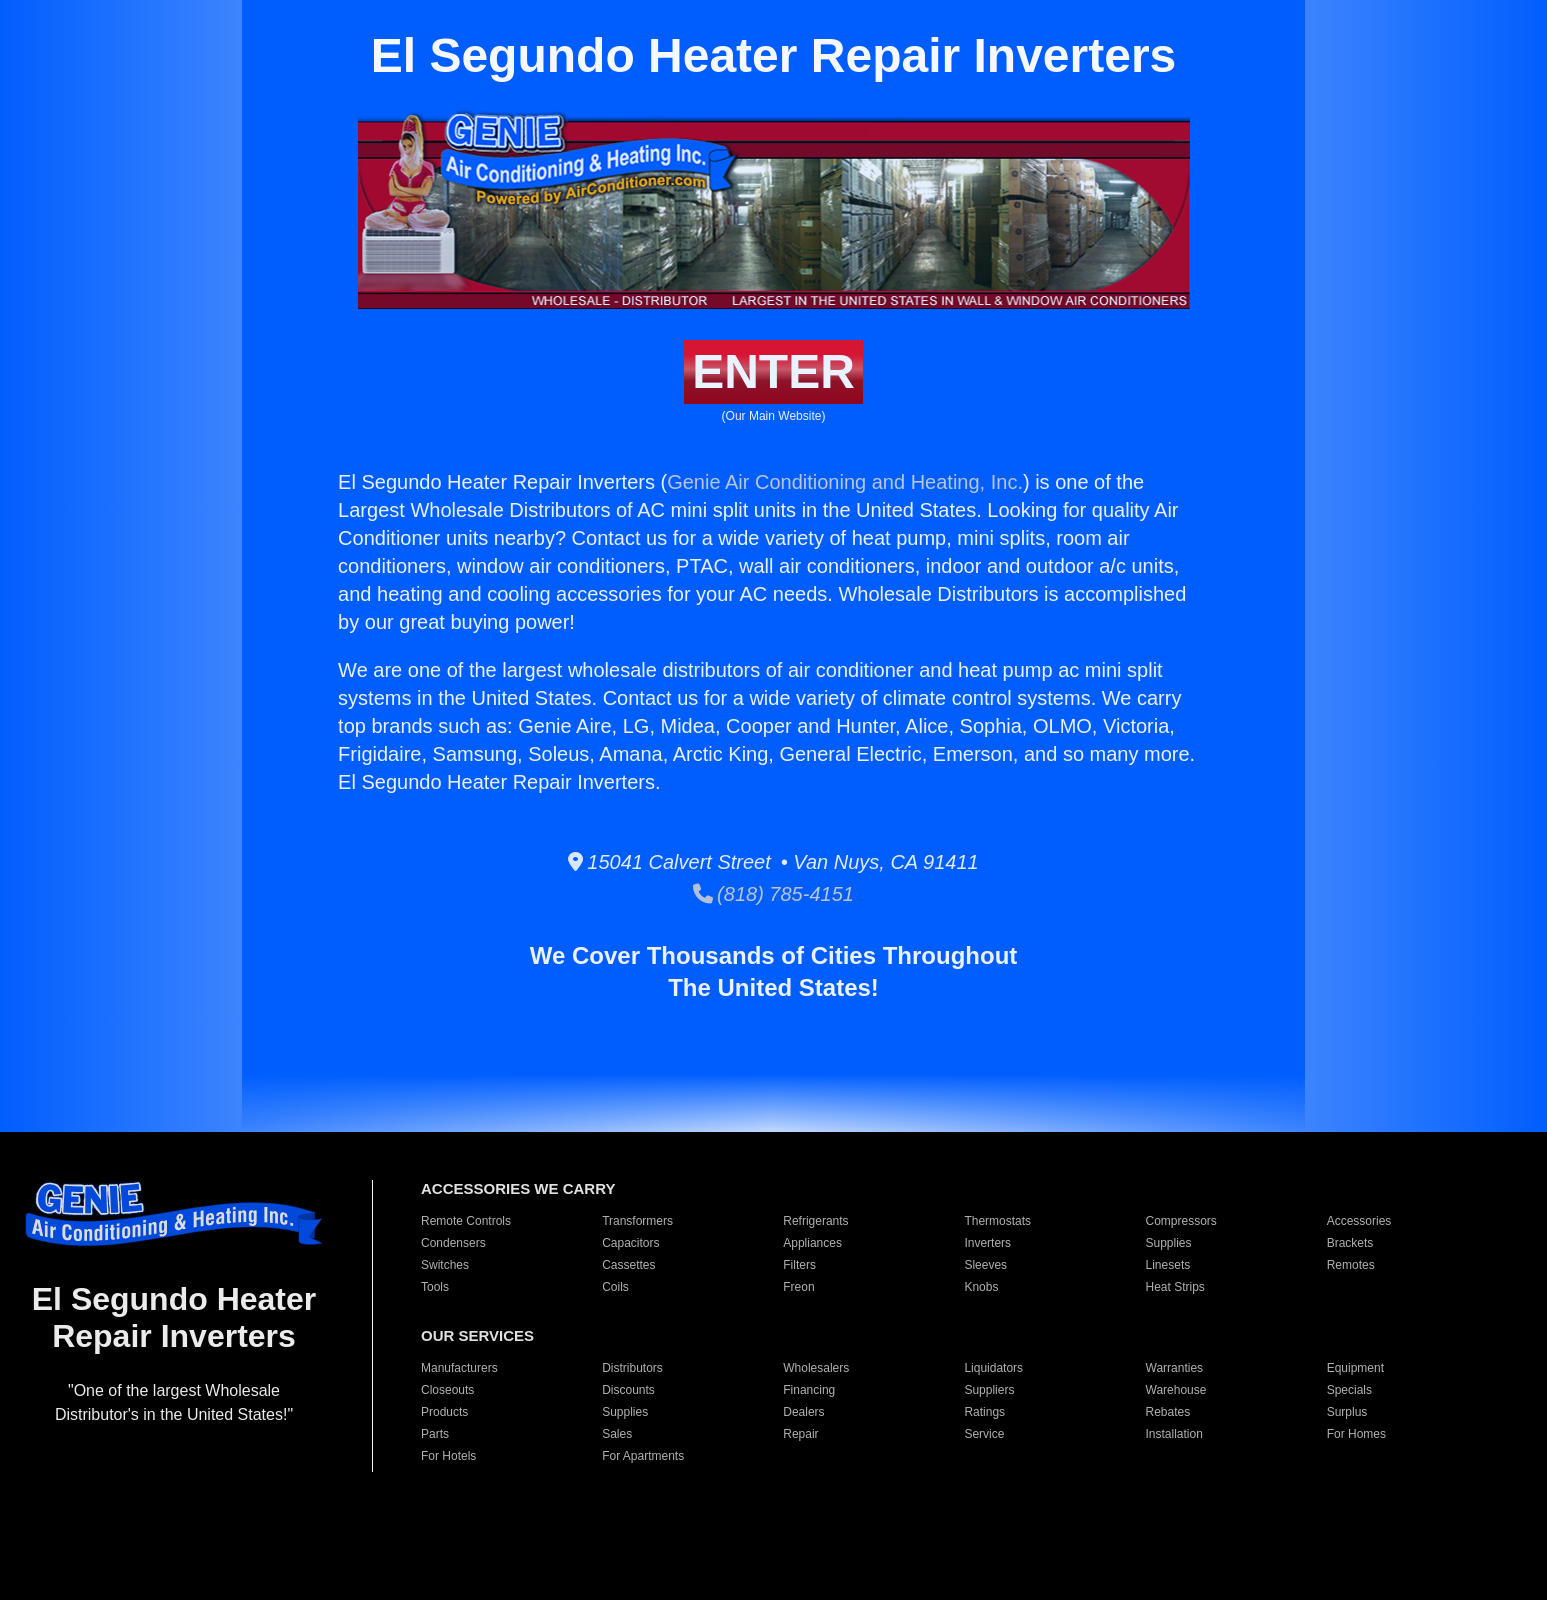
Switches (445, 1265)
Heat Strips (1175, 1287)
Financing (809, 1390)
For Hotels (448, 1456)
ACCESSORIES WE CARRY (518, 1188)
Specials (1349, 1390)
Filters (799, 1265)
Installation (1174, 1434)
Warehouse (1176, 1390)
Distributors (632, 1368)
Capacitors (630, 1243)
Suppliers (989, 1390)
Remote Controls (466, 1221)
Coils (615, 1287)
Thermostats (997, 1221)
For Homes (1356, 1434)
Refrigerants (815, 1221)
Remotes (1351, 1265)
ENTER (773, 371)
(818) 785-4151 (773, 894)
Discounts (628, 1390)
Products (444, 1412)
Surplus (1347, 1412)
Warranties (1175, 1368)
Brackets (1350, 1243)
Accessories (1359, 1221)
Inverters (987, 1243)
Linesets (1168, 1265)
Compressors (1181, 1221)
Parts (435, 1434)
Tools (435, 1287)
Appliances (812, 1243)
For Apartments (643, 1456)
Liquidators (993, 1368)
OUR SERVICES (477, 1335)
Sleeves (985, 1265)
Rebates (1168, 1412)
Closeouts (447, 1390)
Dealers (803, 1412)
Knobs (981, 1287)
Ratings (984, 1412)
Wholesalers (816, 1368)
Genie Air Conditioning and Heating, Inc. (845, 482)
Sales (617, 1434)
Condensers (453, 1243)
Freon (798, 1287)
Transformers (637, 1221)
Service (984, 1434)
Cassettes (628, 1265)
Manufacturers (459, 1368)
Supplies (1169, 1243)
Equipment (1355, 1368)
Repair (800, 1434)
